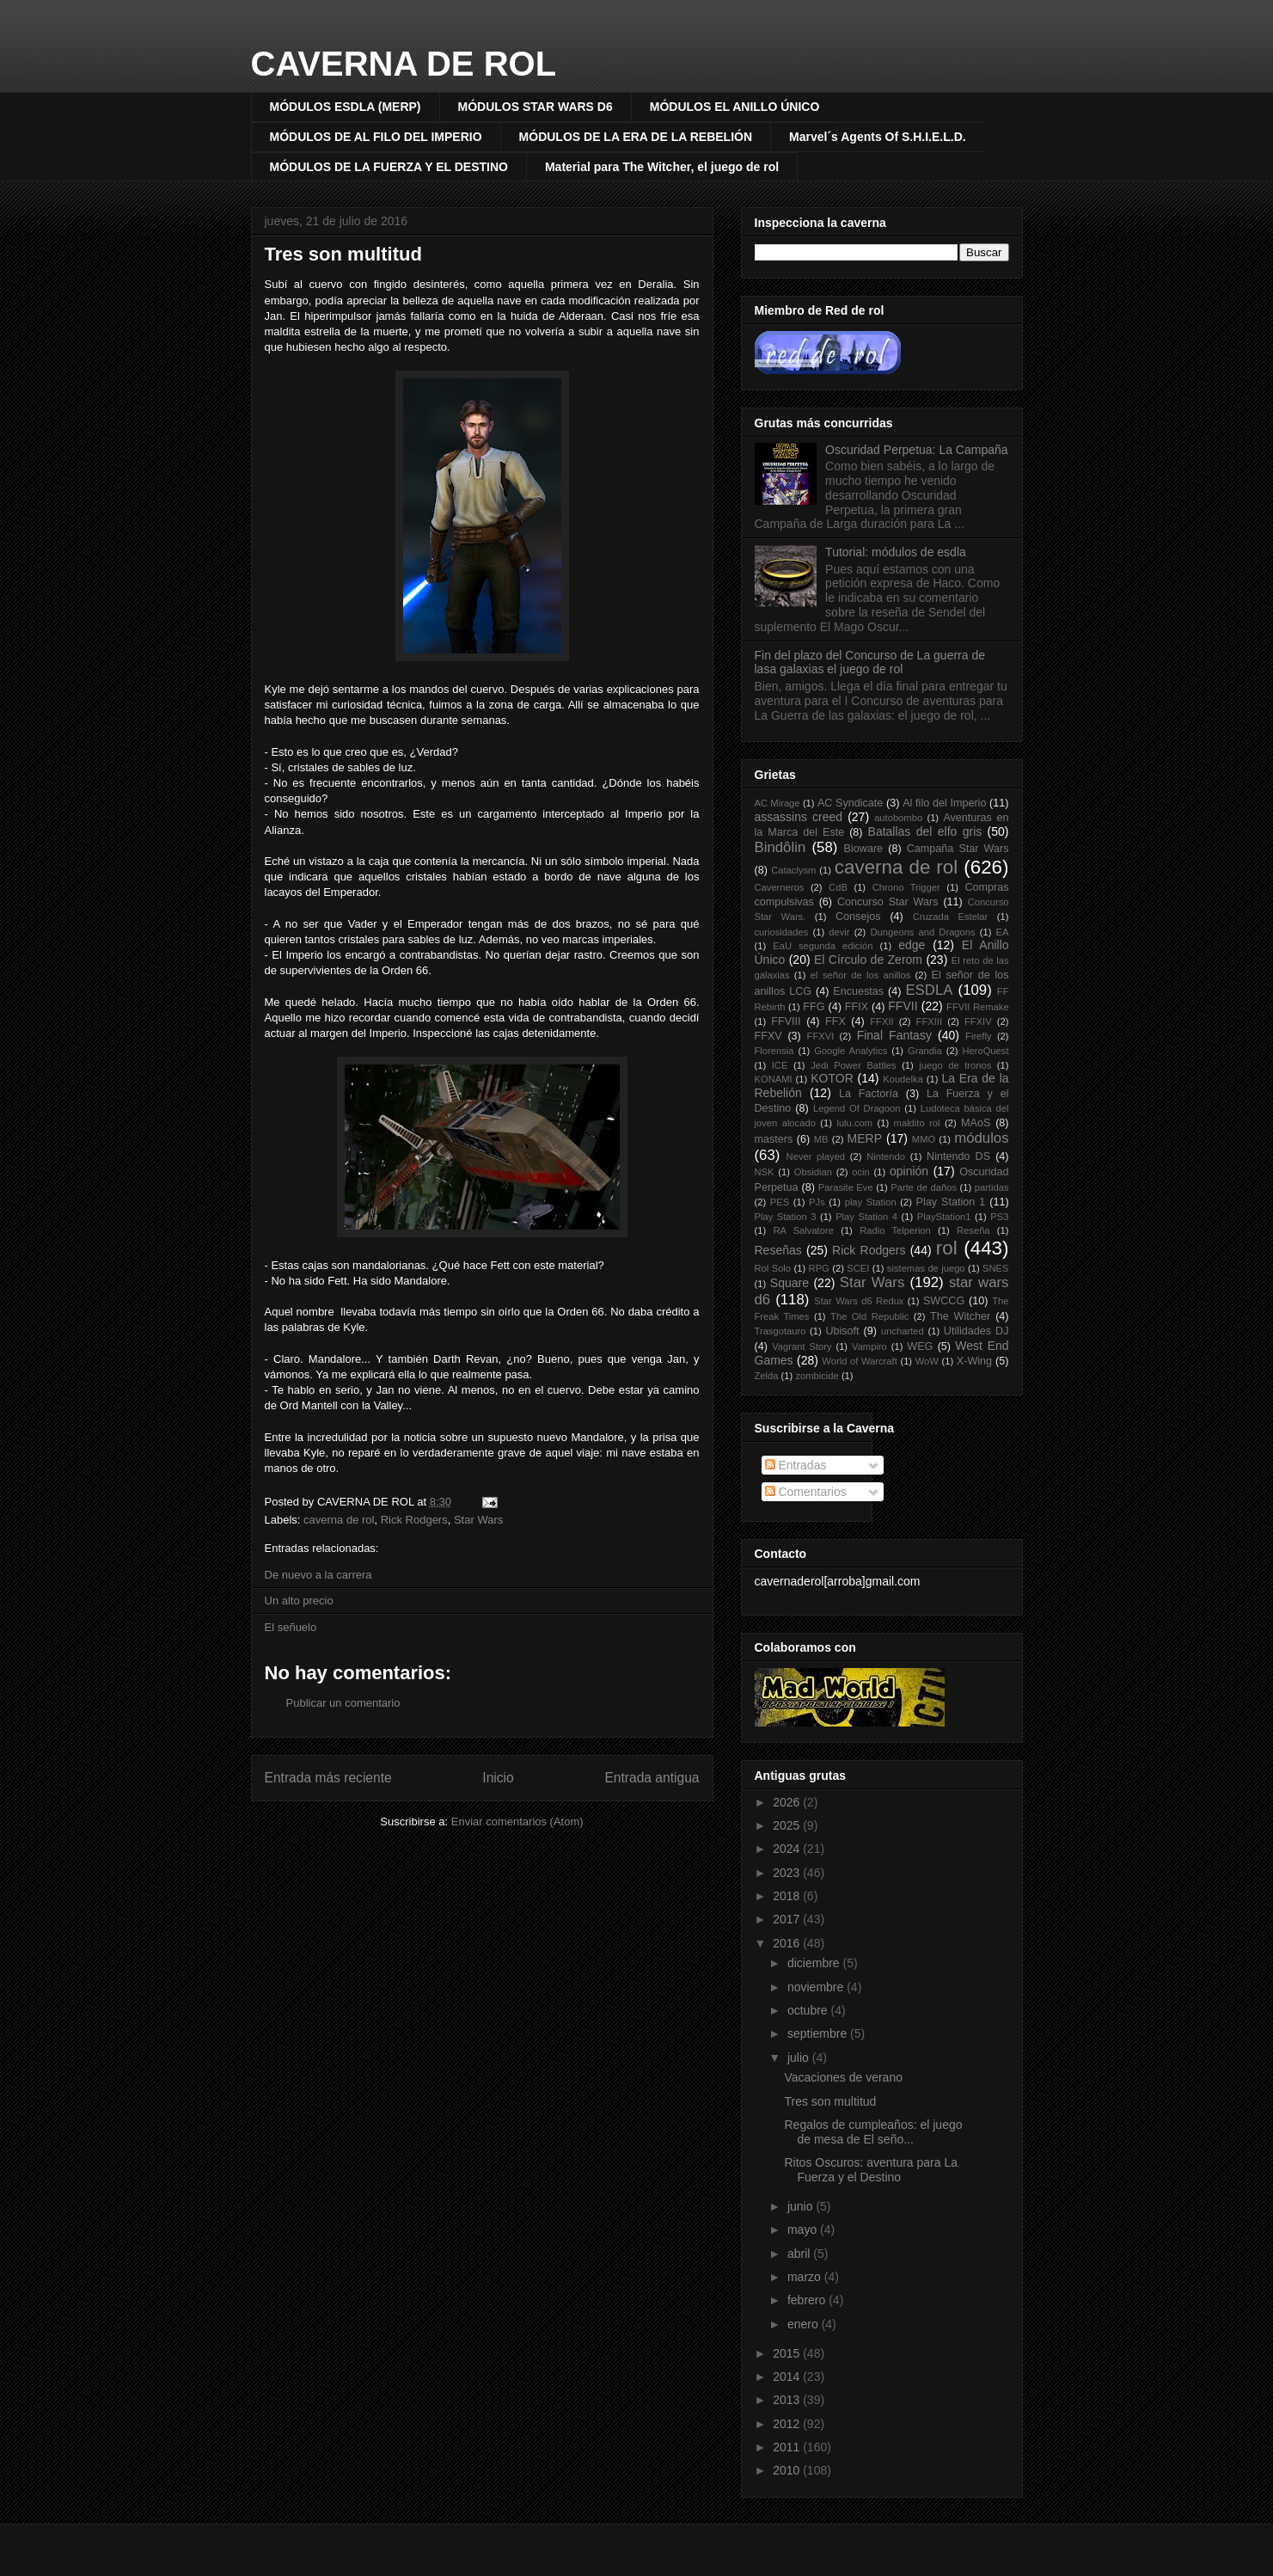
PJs (817, 1202)
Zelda (767, 1376)
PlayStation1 (944, 1216)
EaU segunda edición (822, 946)
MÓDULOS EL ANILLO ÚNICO (735, 106)
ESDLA (928, 990)
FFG (813, 1007)
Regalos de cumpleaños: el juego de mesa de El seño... (873, 2132)
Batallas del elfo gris (925, 831)
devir (839, 932)
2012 (788, 2424)
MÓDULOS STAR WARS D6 (535, 106)
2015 (788, 2353)
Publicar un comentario (343, 1702)
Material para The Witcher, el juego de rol (662, 167)
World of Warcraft (859, 1361)
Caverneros (780, 887)
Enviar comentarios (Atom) (517, 1821)
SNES (995, 1268)
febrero (808, 2300)
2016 (788, 1943)
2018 (788, 1896)
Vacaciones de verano (843, 2077)
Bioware (864, 849)
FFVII (902, 1006)
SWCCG (943, 1301)
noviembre (817, 1987)
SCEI (858, 1268)
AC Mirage (777, 803)
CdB (838, 887)
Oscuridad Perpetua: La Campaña (916, 450)
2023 (788, 1873)
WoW (927, 1361)
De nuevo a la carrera (318, 1574)
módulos (981, 1138)
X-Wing (974, 1361)
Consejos (858, 917)
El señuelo (291, 1627)
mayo (803, 2229)
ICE (780, 1065)
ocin (861, 1172)
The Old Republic (869, 1316)
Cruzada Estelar (950, 916)
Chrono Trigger (906, 887)
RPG (819, 1268)
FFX (835, 1021)
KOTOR (832, 1078)
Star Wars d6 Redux (858, 1301)
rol (947, 1248)
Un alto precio (299, 1600)
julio (799, 2057)
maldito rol (917, 1123)
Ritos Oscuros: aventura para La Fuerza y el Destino (871, 2170)
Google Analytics (850, 1051)
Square (789, 1283)
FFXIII (929, 1021)
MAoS (975, 1123)
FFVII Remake (977, 1007)
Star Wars (478, 1519)
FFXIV (978, 1021)
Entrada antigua (651, 1777)
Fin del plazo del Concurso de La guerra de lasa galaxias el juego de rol (870, 662)
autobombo (898, 818)
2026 (788, 1802)
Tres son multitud (343, 254)
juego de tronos (955, 1065)
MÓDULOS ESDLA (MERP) (345, 106)
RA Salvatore (803, 1230)
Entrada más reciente (328, 1777)
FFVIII (785, 1021)
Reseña (973, 1230)
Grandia (925, 1051)
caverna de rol (338, 1519)
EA (1002, 932)
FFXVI (821, 1036)
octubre (809, 2010)
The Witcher (960, 1316)
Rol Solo (773, 1268)
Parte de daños (923, 1187)
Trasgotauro (780, 1331)
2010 (788, 2470)
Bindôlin (780, 847)
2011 (788, 2447)
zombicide (816, 1376)
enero (804, 2324)
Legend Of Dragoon (857, 1108)
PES (779, 1202)
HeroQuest (985, 1051)
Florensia (774, 1051)
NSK (764, 1172)
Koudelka (903, 1079)
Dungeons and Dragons (922, 932)
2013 (788, 2400)
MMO (923, 1139)
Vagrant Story (801, 1346)
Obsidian (813, 1172)
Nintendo (885, 1156)
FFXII (881, 1021)
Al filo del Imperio (944, 803)
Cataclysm (793, 870)
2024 (788, 1848)
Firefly (978, 1036)
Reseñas (778, 1250)
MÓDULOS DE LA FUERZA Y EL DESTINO (389, 167)
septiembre (818, 2033)
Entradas (796, 1465)
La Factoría (868, 1094)
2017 (788, 1919)
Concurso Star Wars (888, 902)
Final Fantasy (894, 1035)
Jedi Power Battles (853, 1065)
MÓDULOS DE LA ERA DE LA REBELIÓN (635, 137)
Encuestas (858, 991)
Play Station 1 (951, 1202)
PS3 (999, 1216)
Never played (816, 1156)
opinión (909, 1171)
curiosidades (782, 932)
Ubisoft (842, 1331)
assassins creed (799, 817)
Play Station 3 (786, 1216)
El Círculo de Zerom (868, 959)
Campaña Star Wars (958, 849)
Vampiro (869, 1346)
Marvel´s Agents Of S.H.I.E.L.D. (877, 137)
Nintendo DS (958, 1156)
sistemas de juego (926, 1268)
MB (821, 1139)
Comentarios (806, 1492)
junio (801, 2206)
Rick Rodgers (414, 1519)
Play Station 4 (866, 1216)
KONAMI (774, 1079)
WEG (920, 1346)
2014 (788, 2376)
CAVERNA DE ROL (404, 64)
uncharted (902, 1331)
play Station (871, 1202)
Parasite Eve (845, 1187)
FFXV (768, 1036)
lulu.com (854, 1123)
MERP (865, 1138)
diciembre (815, 1963)
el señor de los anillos (860, 975)
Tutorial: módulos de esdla (895, 552)
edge (911, 945)
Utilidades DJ (976, 1331)
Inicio (497, 1777)
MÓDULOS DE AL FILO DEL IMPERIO (376, 137)
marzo (805, 2277)
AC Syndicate (850, 803)
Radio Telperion (895, 1230)
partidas (992, 1187)
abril (800, 2253)
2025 (788, 1825)
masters (774, 1139)
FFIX (856, 1007)
